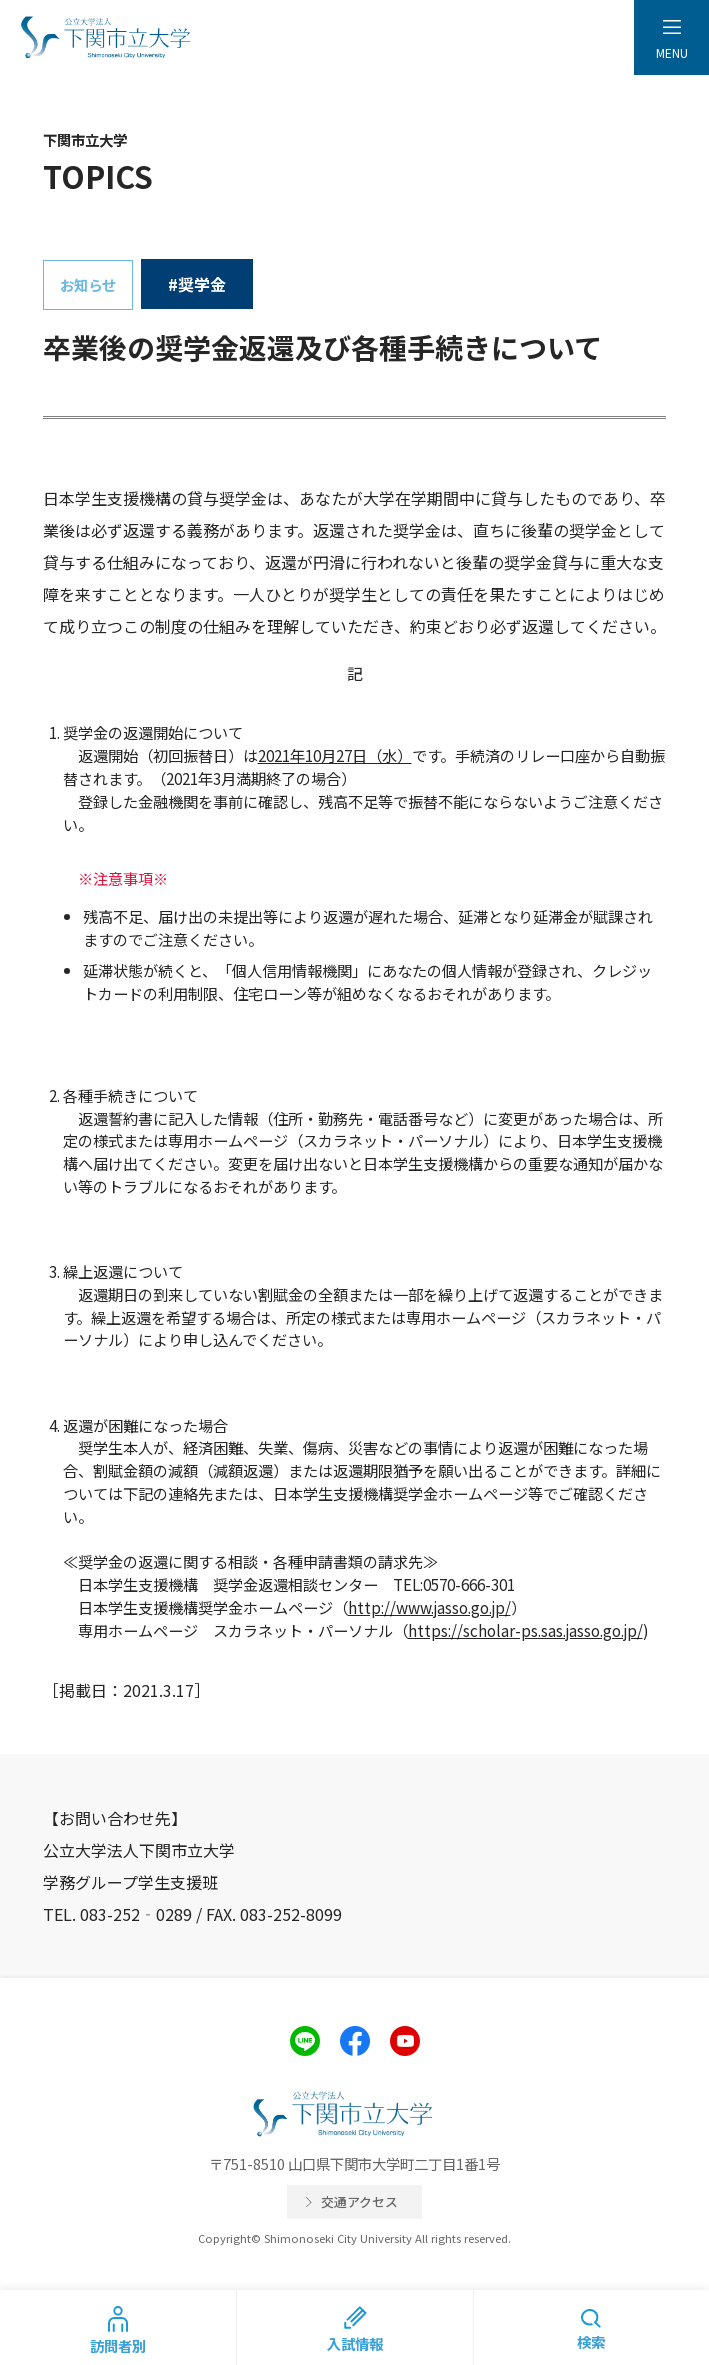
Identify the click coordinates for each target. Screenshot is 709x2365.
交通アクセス (359, 2201)
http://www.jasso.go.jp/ (429, 1607)
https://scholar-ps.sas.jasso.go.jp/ (525, 1630)
